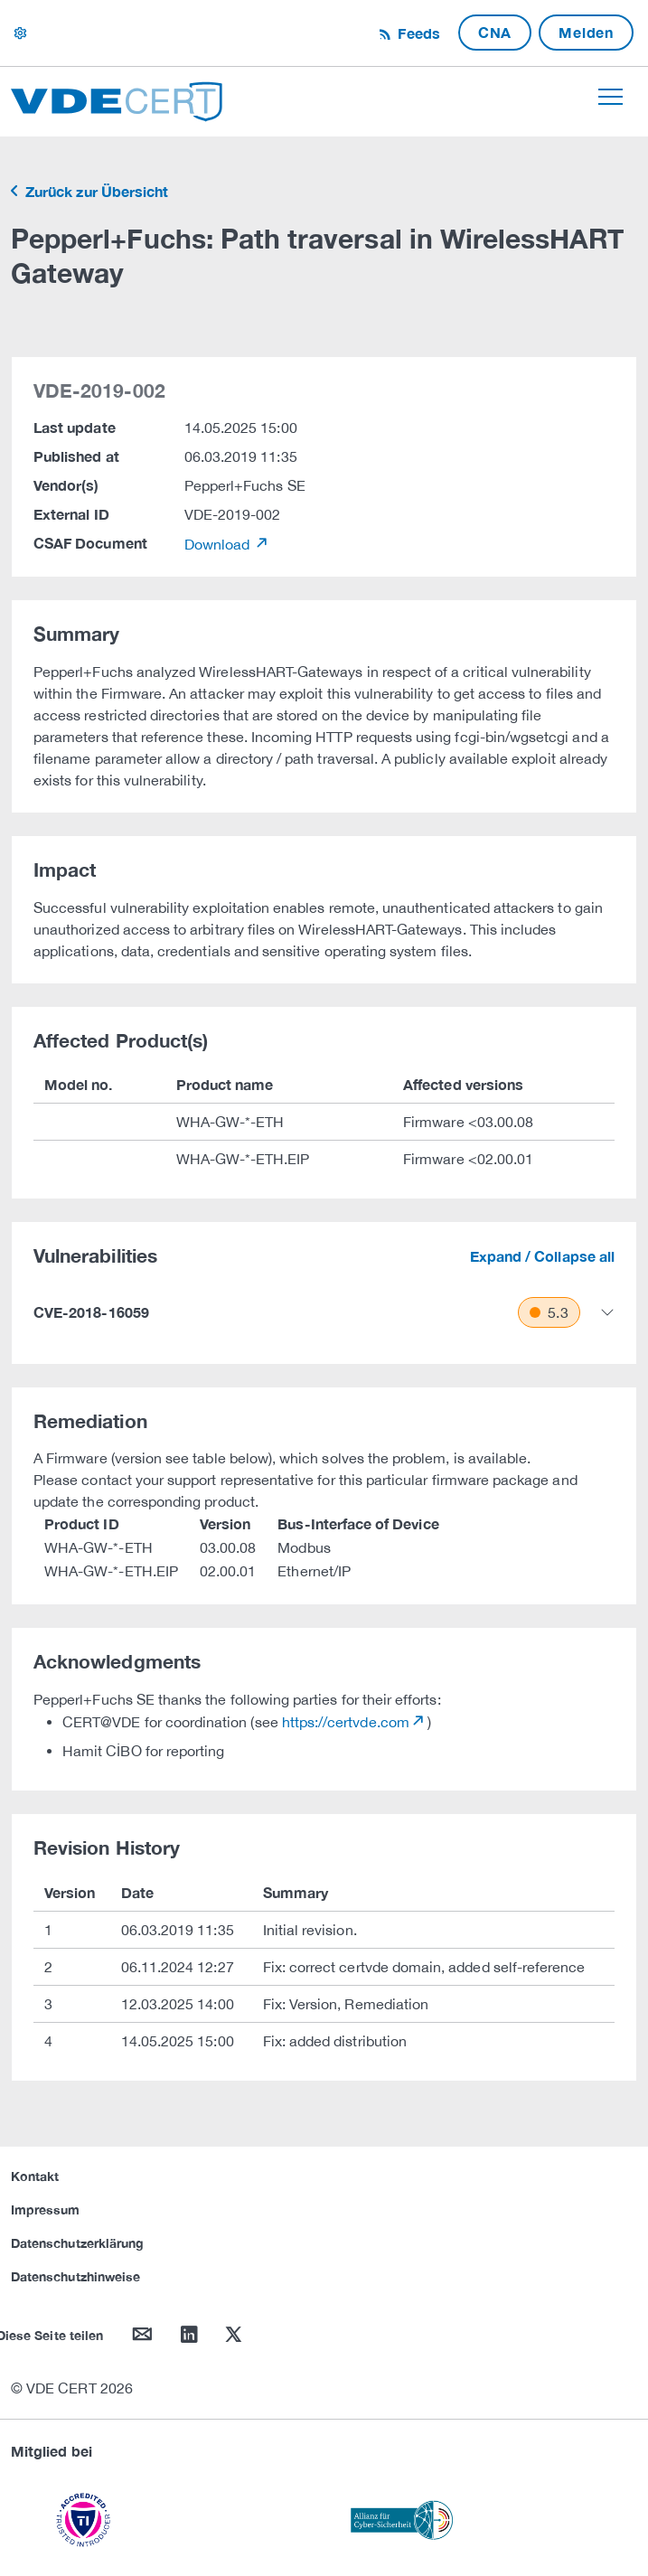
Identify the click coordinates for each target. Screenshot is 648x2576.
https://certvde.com (345, 1722)
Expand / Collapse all (542, 1255)
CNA (495, 32)
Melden (586, 32)
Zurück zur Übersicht (95, 191)
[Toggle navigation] (610, 96)
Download (219, 544)
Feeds (416, 33)
